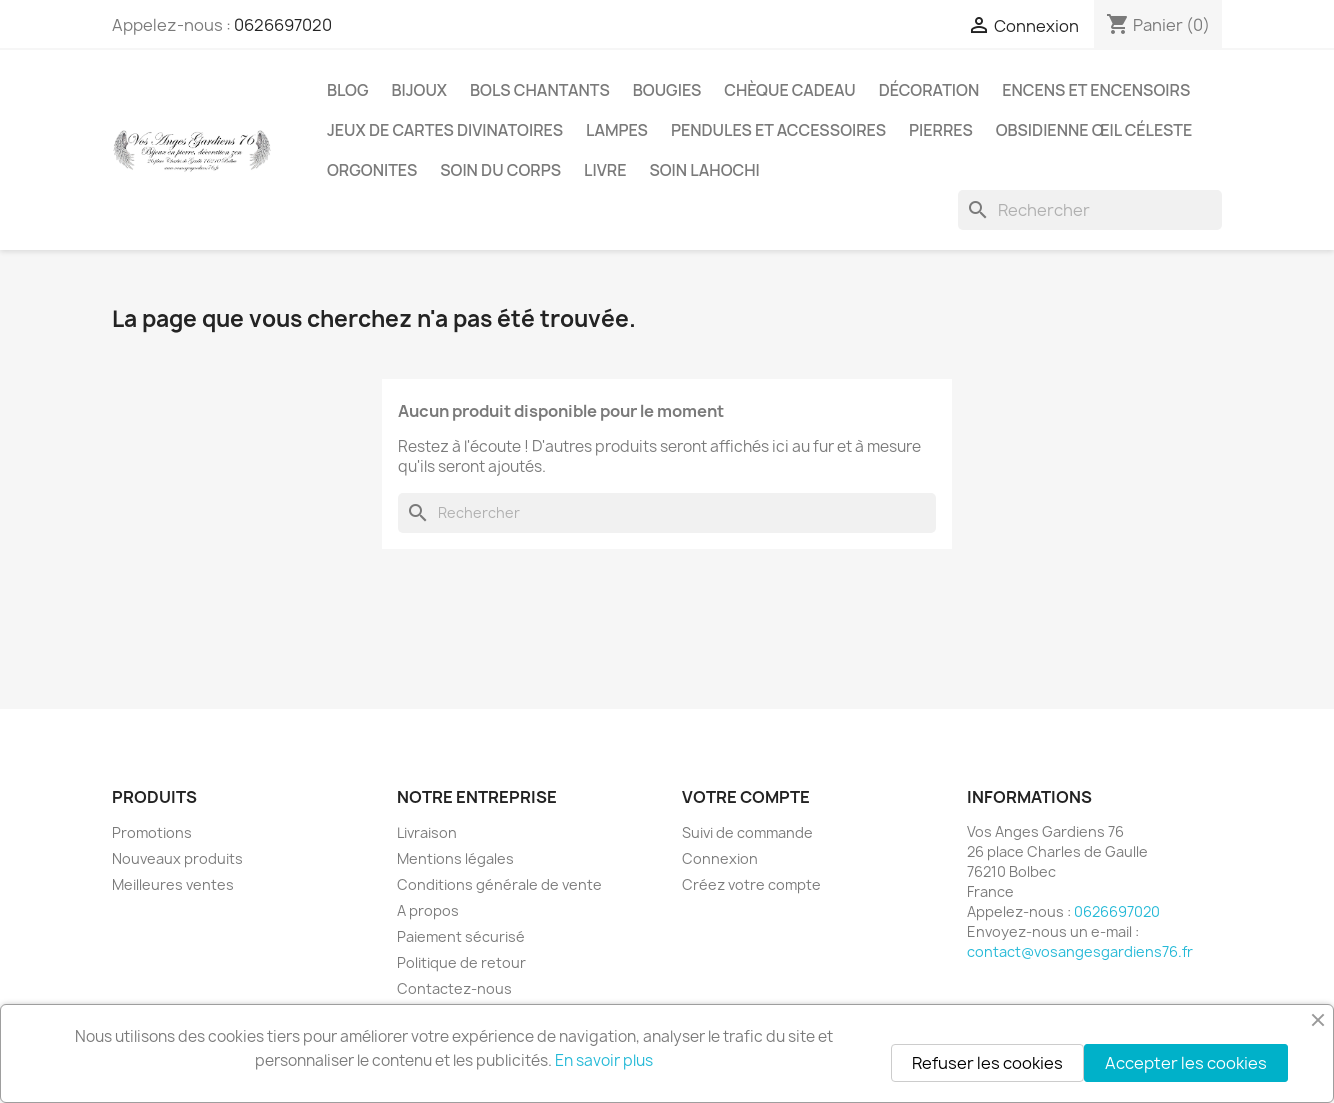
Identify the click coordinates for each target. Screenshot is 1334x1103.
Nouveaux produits (177, 858)
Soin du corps (500, 170)
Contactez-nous (454, 988)
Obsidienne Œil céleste (1094, 130)
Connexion (720, 858)
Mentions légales (455, 858)
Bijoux (420, 90)
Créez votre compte (751, 884)
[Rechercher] (1090, 210)
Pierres (941, 130)
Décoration (929, 90)
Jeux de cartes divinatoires (445, 130)
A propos (428, 910)
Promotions (152, 832)
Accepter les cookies (1186, 1063)
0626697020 (283, 25)
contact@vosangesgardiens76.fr (1080, 951)
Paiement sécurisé (461, 936)
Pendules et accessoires (778, 130)
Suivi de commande (747, 832)
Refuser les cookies (987, 1063)
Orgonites (372, 170)
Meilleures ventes (173, 884)
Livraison (427, 832)
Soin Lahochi (704, 170)
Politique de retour (461, 962)
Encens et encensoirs (1096, 90)
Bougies (667, 90)
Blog (348, 90)
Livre (605, 170)
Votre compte (746, 797)
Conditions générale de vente (499, 884)
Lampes (617, 130)
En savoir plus (604, 1060)
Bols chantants (540, 90)
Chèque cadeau (789, 90)
